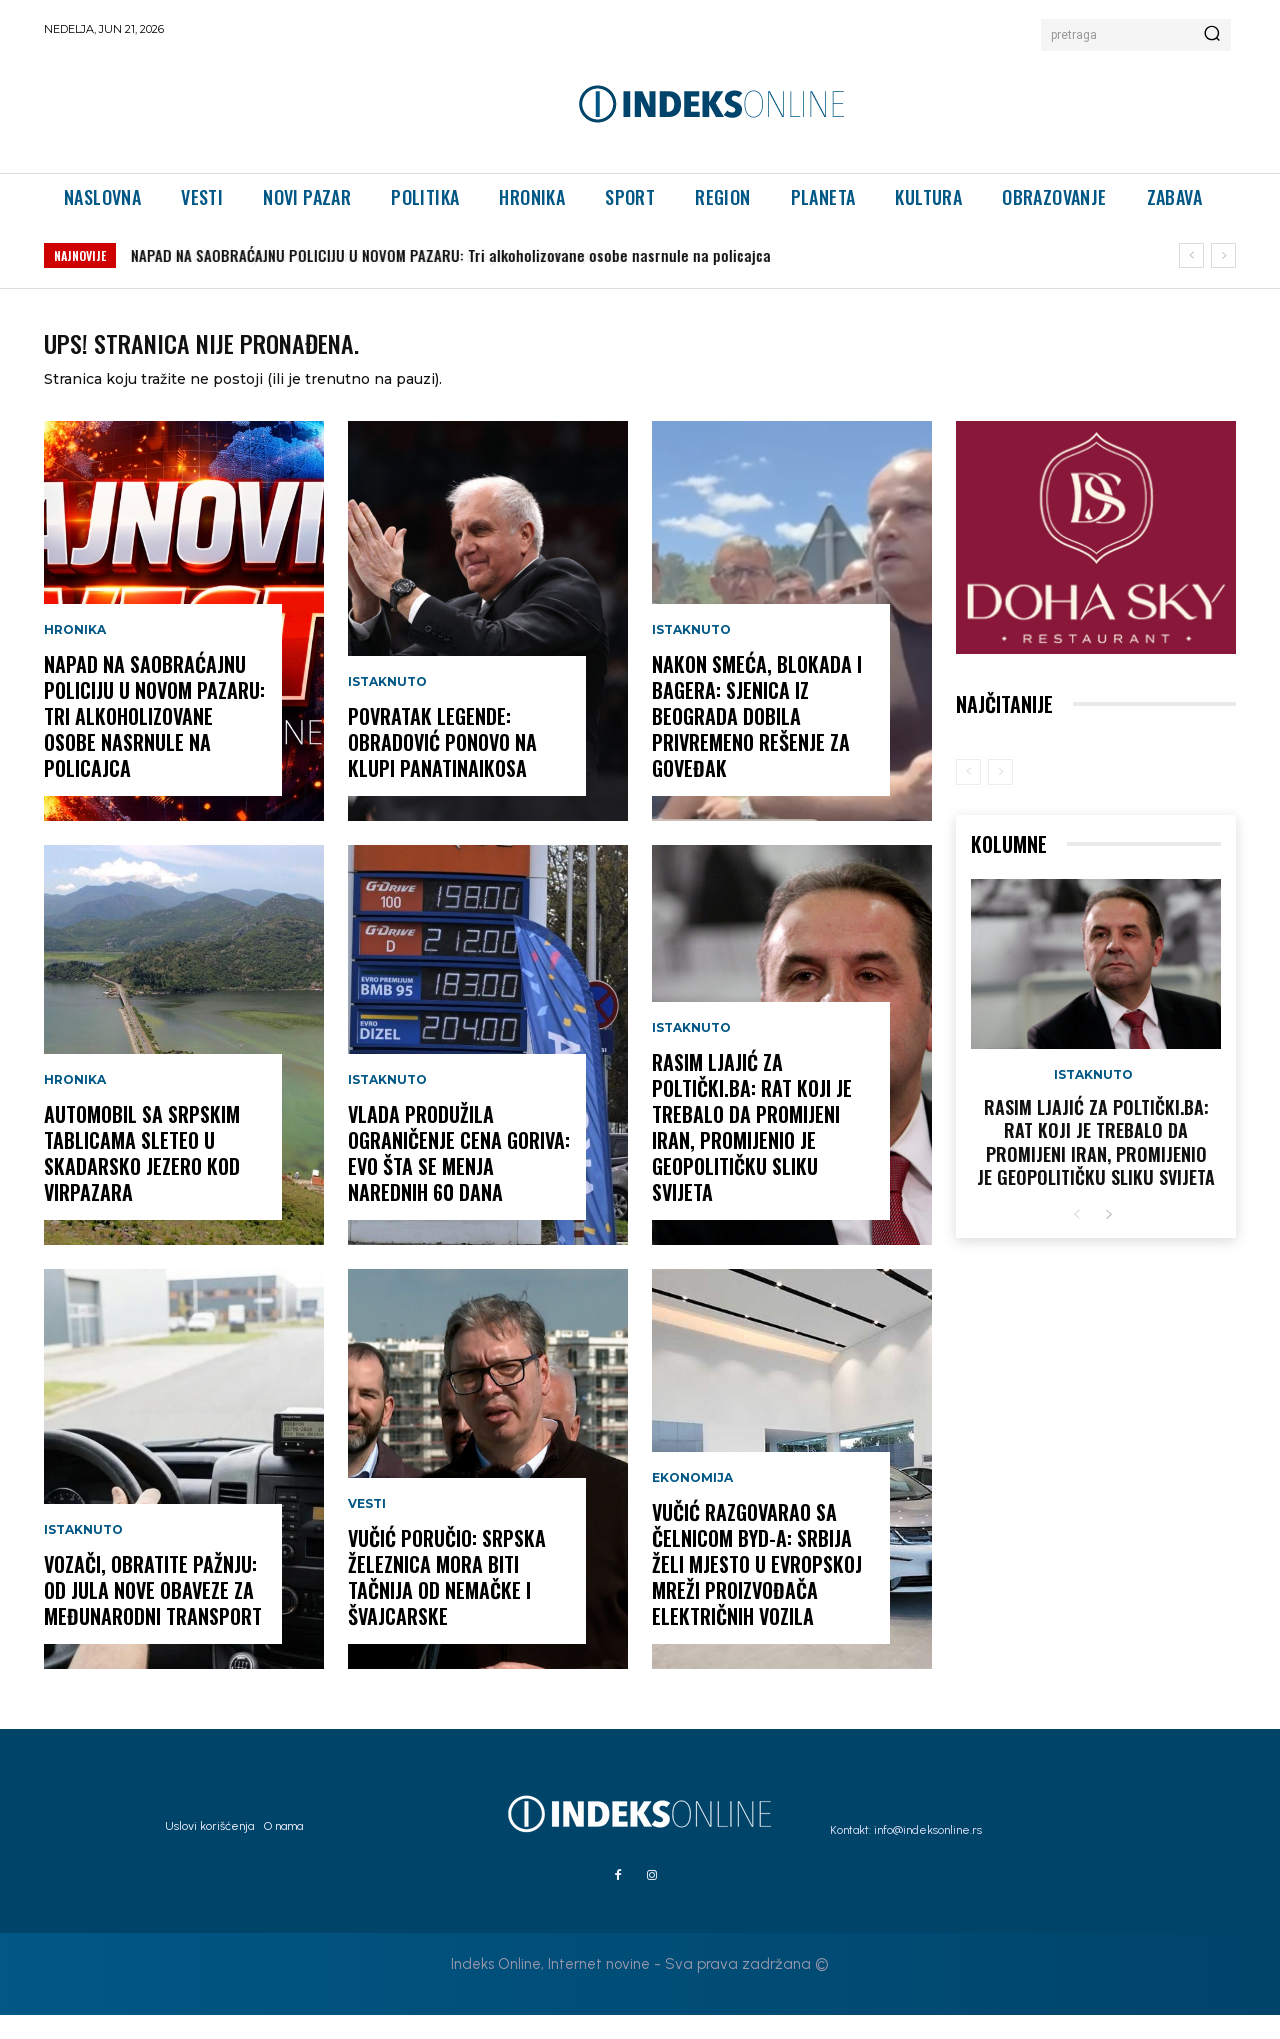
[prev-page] (968, 796)
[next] (1223, 255)
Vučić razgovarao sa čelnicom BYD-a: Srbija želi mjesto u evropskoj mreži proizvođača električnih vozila (757, 1588)
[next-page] (1108, 1239)
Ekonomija (692, 1502)
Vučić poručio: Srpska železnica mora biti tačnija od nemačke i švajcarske (447, 1601)
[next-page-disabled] (1000, 796)
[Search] (1212, 35)
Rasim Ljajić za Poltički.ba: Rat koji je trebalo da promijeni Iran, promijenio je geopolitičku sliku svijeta (752, 1151)
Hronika (75, 654)
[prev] (1191, 255)
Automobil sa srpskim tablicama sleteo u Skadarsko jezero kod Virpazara (389, 255)
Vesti (367, 1528)
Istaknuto (83, 1554)
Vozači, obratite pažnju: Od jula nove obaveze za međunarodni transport (153, 1614)
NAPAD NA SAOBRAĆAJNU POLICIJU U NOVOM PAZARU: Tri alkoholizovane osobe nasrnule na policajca (154, 740)
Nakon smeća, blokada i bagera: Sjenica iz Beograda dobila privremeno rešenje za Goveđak (757, 740)
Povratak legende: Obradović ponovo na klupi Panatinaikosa (442, 766)
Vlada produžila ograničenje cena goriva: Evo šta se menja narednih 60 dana (459, 1177)
